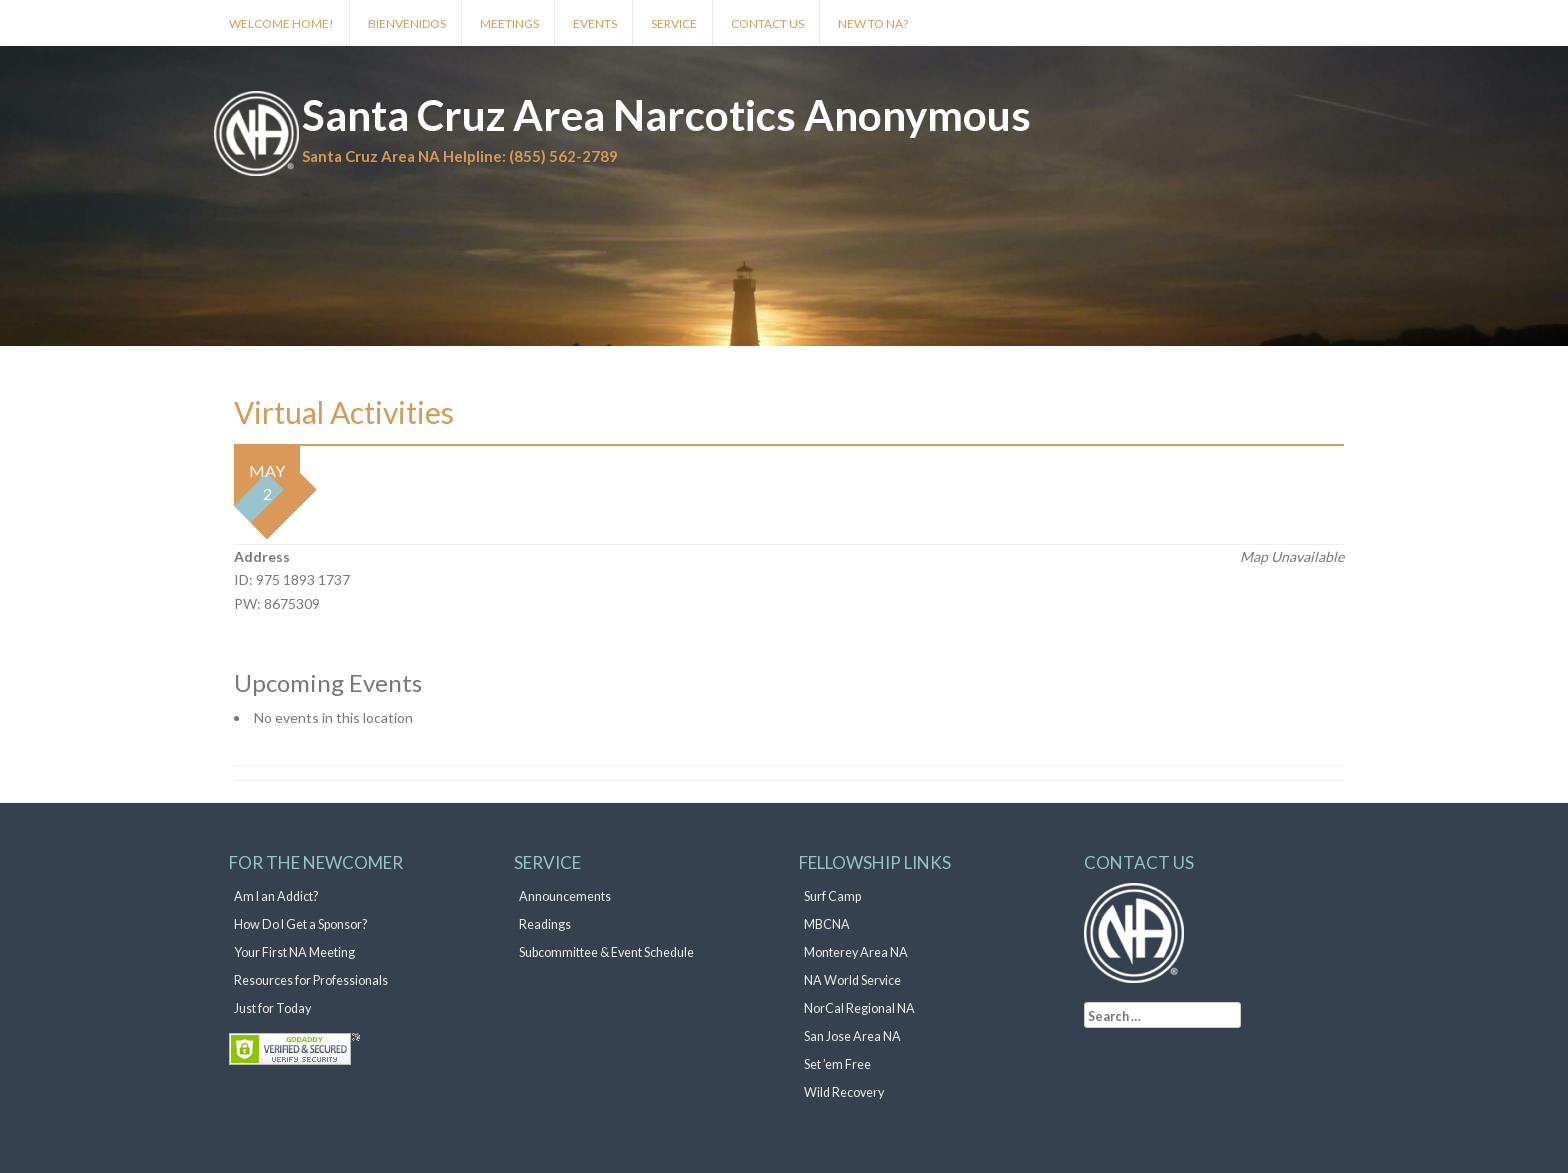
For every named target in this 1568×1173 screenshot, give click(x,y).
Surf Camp (832, 896)
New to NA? (873, 23)
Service (674, 23)
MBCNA (827, 924)
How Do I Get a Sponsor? (300, 924)
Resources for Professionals (311, 980)
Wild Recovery (844, 1092)
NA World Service (852, 980)
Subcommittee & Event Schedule (606, 952)
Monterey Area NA (856, 952)
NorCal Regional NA (859, 1008)
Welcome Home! (281, 23)
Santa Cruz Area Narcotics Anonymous (666, 115)
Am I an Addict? (276, 896)
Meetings (509, 23)
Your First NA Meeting (294, 952)
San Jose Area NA (852, 1036)
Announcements (565, 896)
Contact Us (767, 23)
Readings (545, 924)
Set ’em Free (837, 1064)
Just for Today (272, 1008)
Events (595, 23)
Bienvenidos (407, 23)
